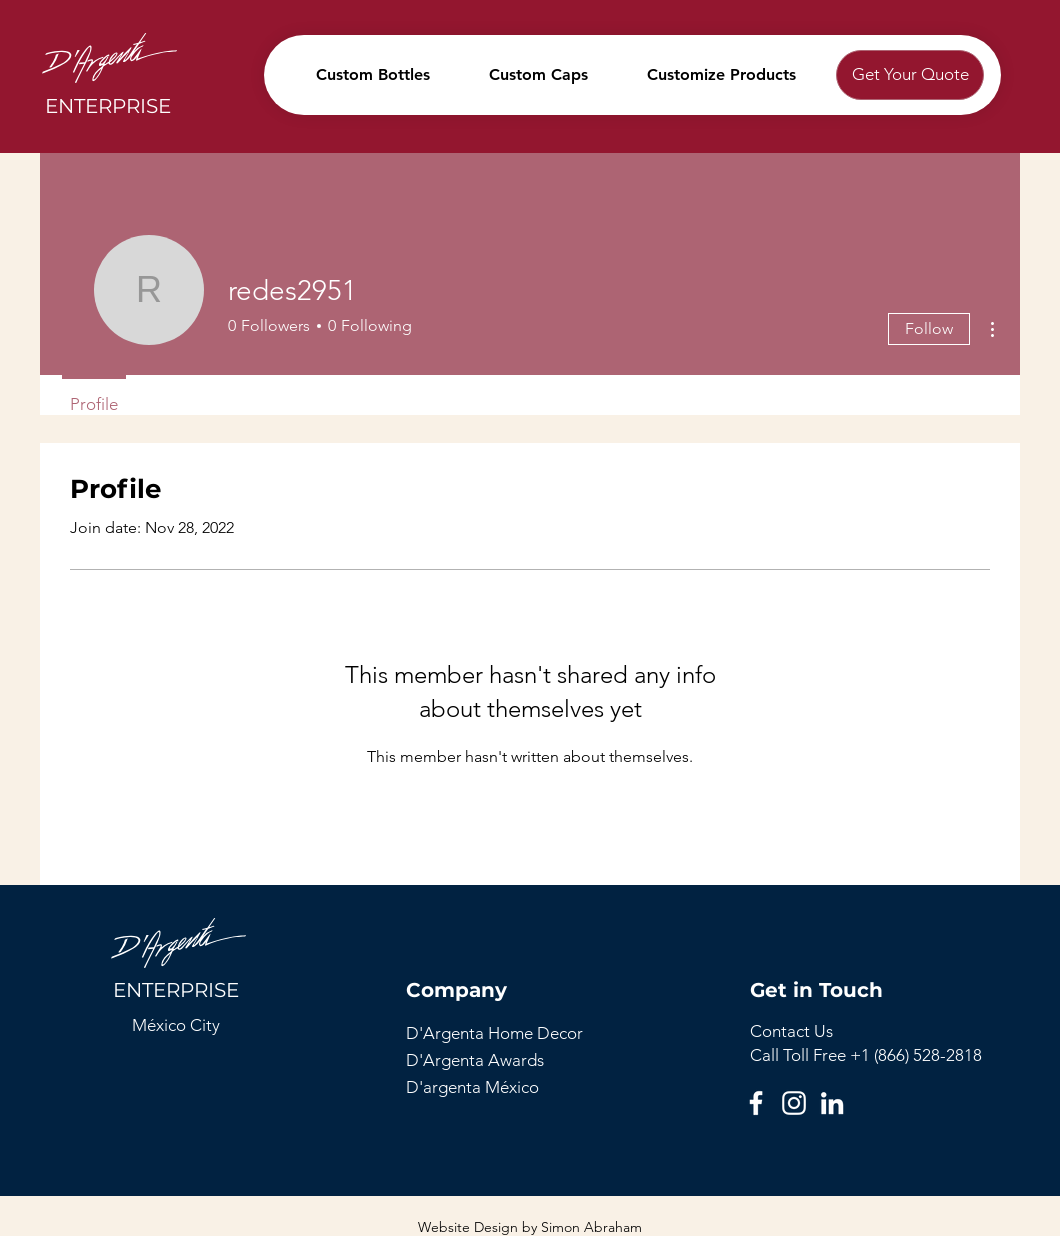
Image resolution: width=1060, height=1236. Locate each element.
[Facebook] (756, 1103)
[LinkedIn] (832, 1103)
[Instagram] (794, 1103)
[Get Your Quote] (910, 75)
